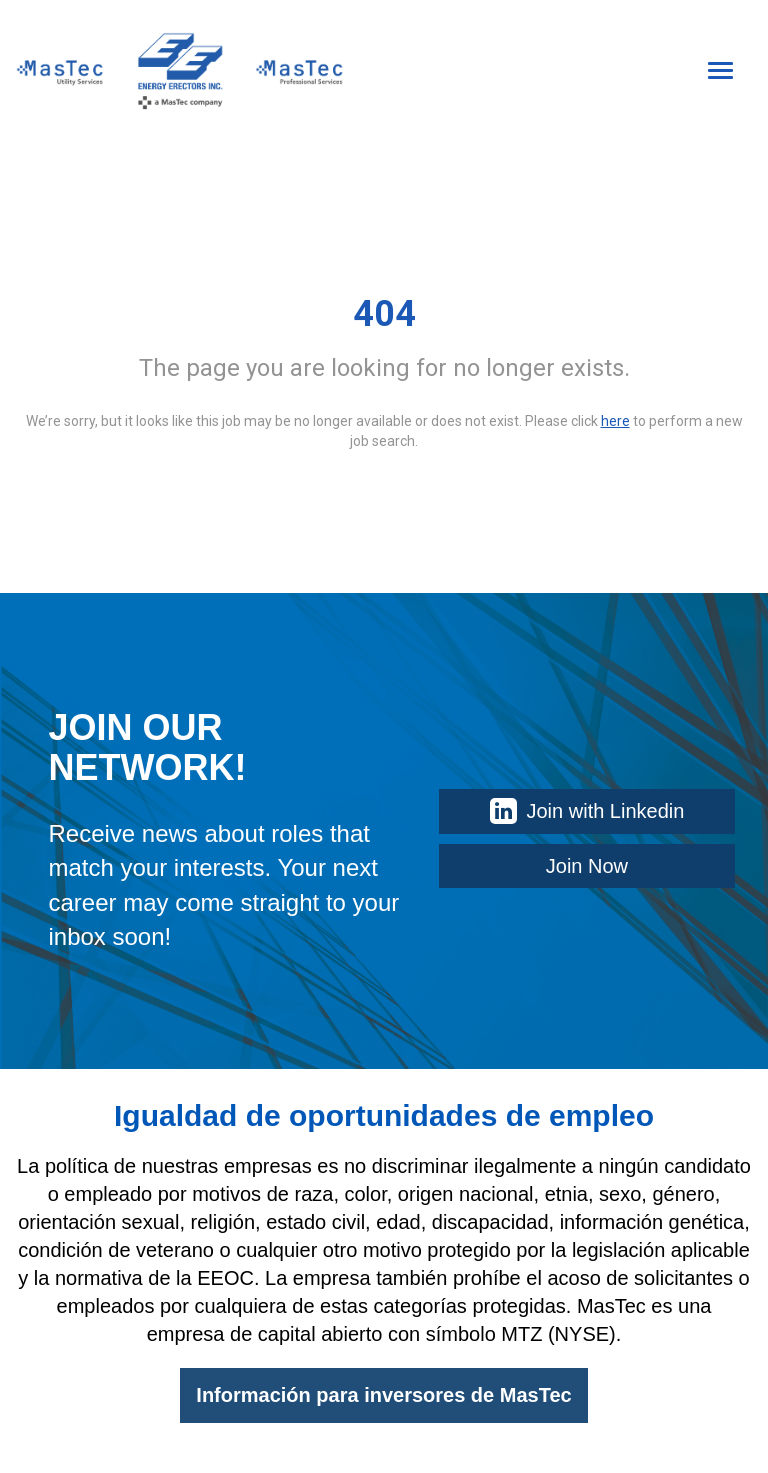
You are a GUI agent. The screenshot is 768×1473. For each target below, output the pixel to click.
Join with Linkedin (587, 811)
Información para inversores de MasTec (383, 1395)
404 (384, 314)
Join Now (587, 866)
